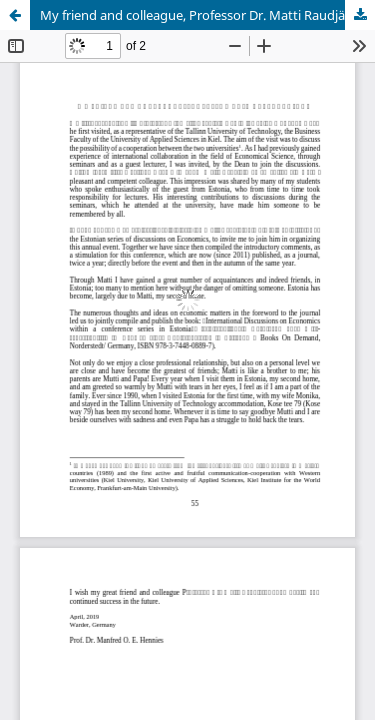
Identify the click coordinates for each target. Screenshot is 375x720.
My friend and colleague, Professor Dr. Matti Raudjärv (198, 15)
